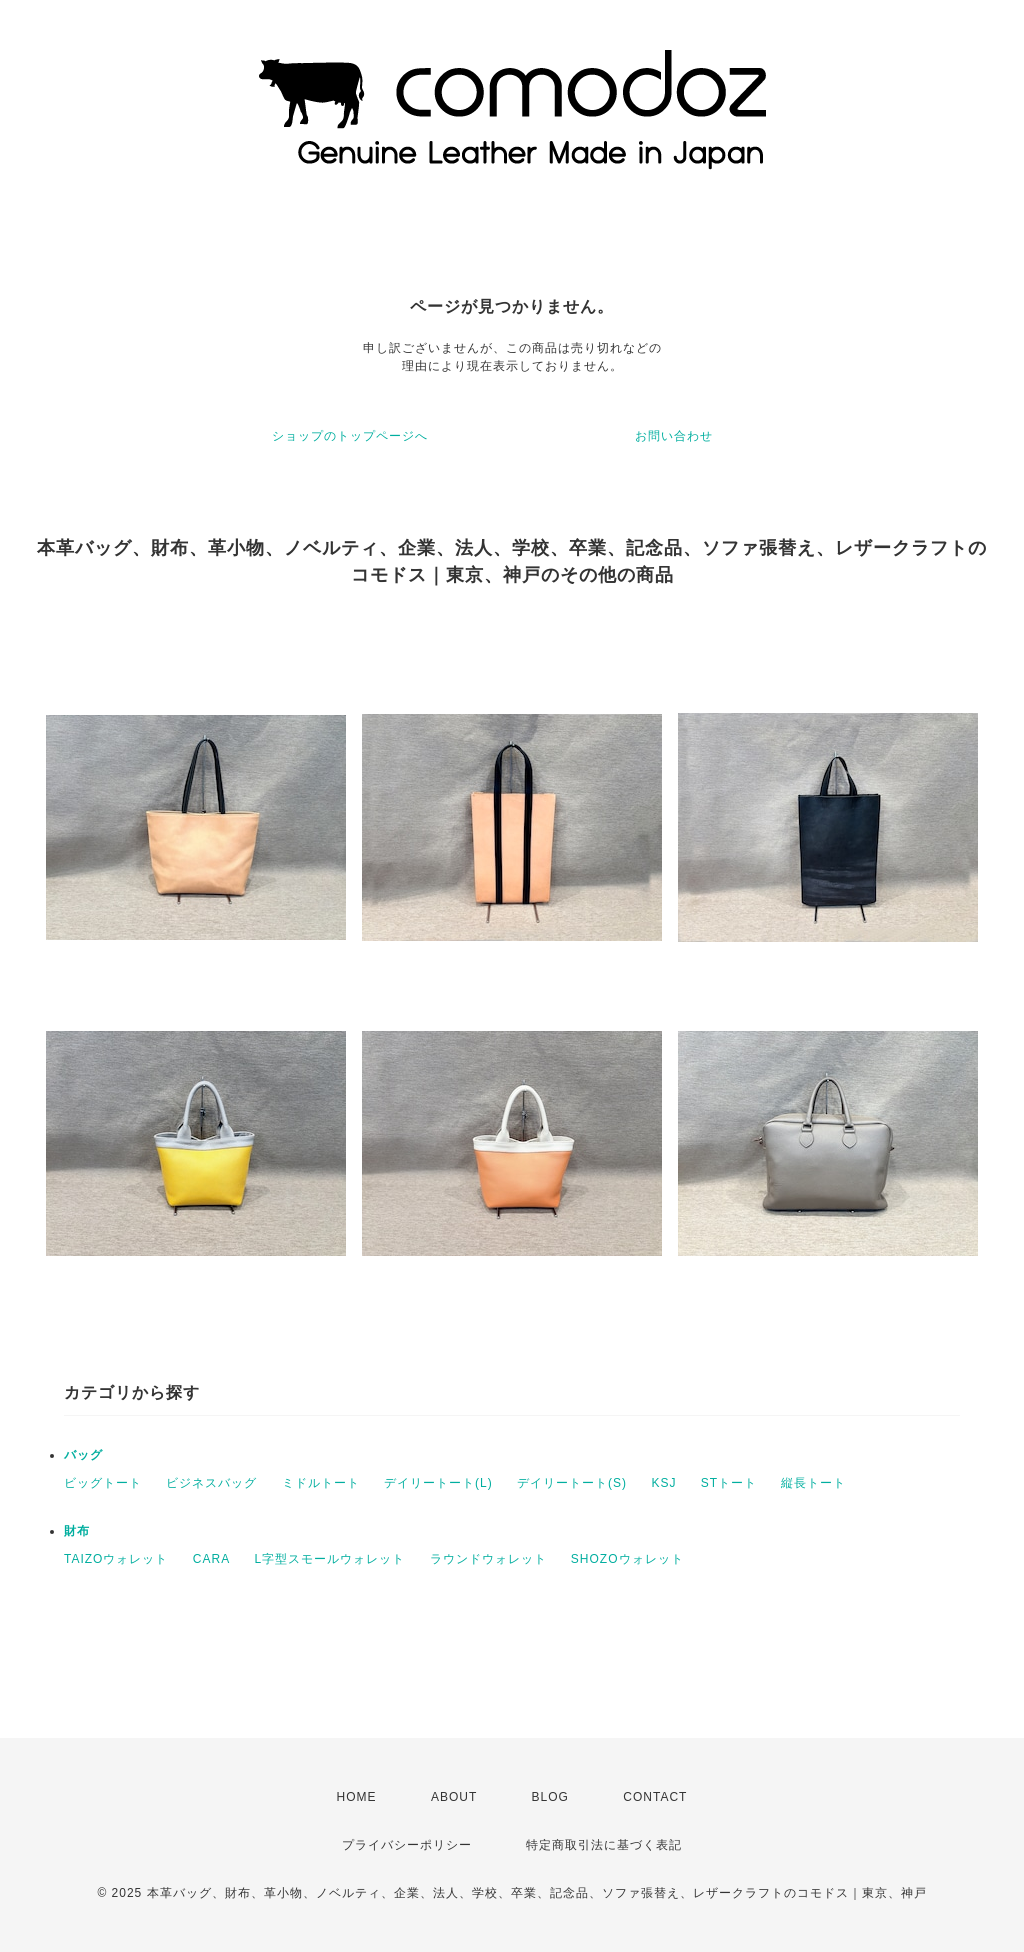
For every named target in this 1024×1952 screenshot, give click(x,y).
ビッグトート (103, 1483)
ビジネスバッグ (211, 1483)
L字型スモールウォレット (329, 1559)
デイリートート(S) (572, 1483)
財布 (77, 1531)
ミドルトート (321, 1483)
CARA (211, 1559)
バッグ (83, 1455)
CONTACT (655, 1797)
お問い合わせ (674, 436)
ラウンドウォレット (488, 1559)
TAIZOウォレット (116, 1559)
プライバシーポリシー (407, 1845)
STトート (729, 1483)
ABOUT (454, 1797)
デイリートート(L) (438, 1483)
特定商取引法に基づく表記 (604, 1845)
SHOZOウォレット (627, 1559)
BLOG (550, 1797)
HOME (357, 1797)
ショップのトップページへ (350, 436)
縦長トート (813, 1483)
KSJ (663, 1483)
